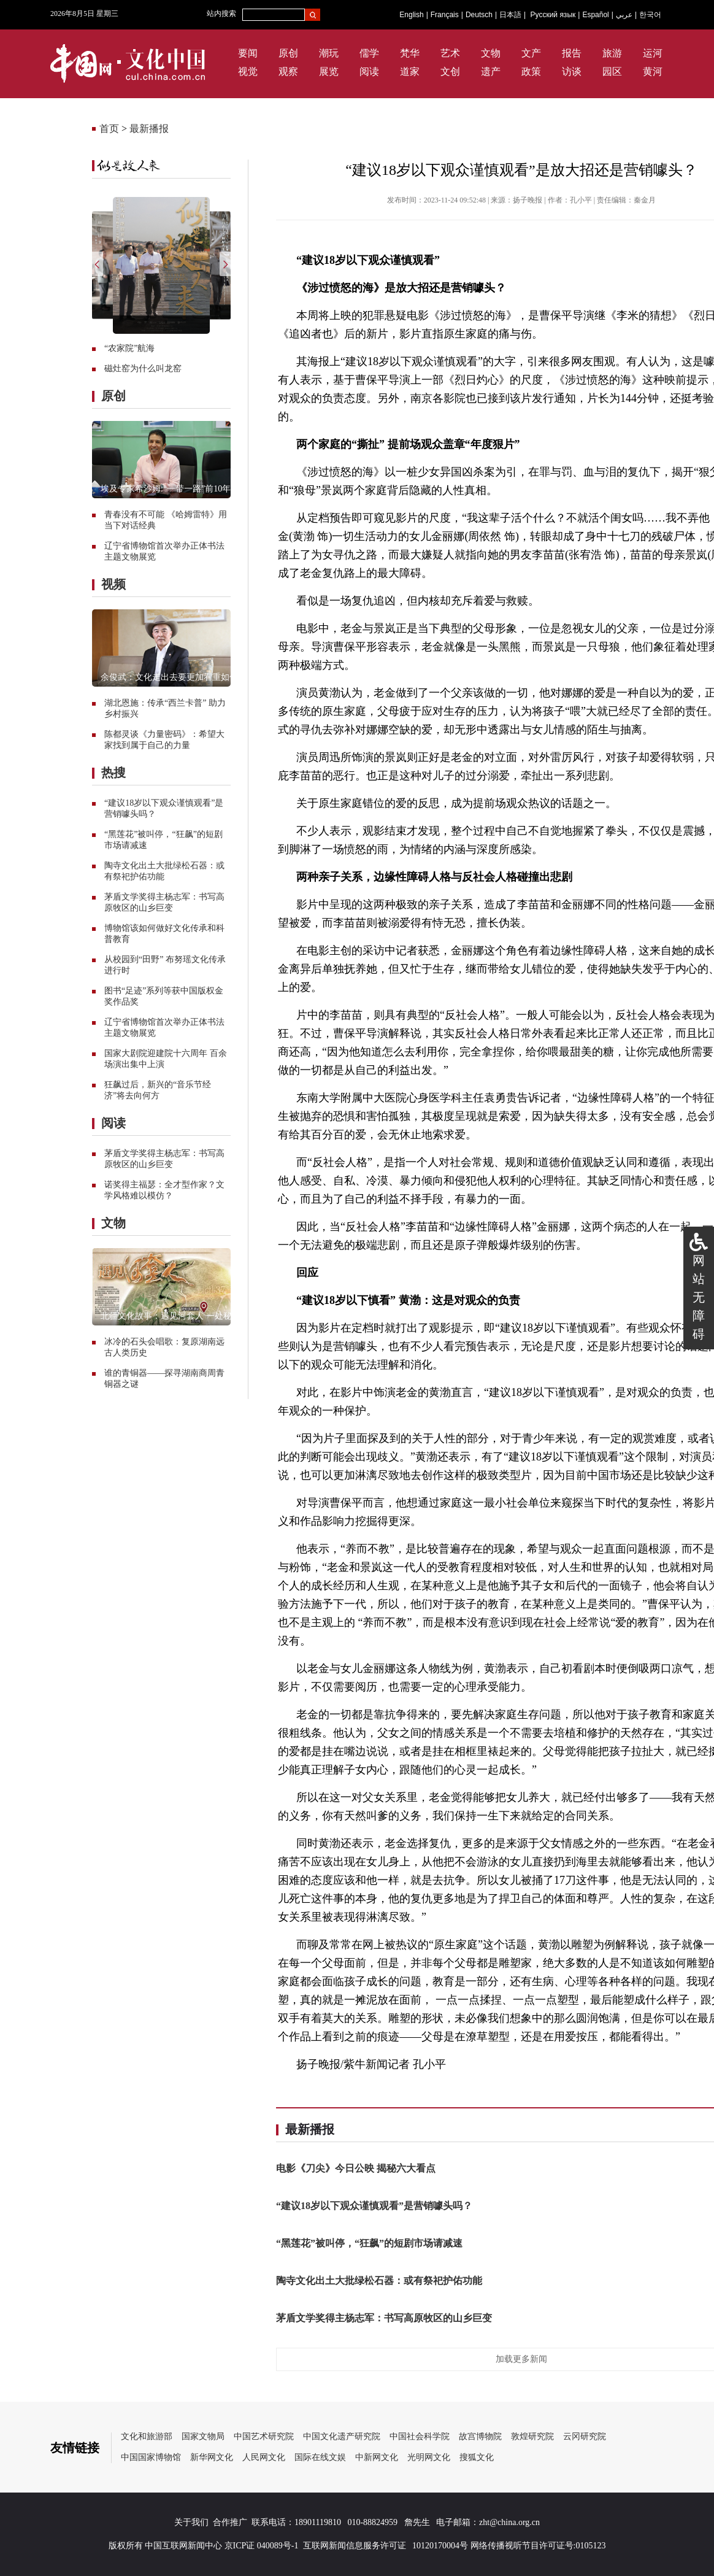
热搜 (113, 772)
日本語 (510, 14)
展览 (329, 71)
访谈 (572, 71)
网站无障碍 (699, 1297)
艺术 (450, 53)
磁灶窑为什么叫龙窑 (143, 368)
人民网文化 (263, 2457)
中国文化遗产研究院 (341, 2436)
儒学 (369, 53)
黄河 (652, 71)
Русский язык (553, 14)
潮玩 (329, 53)
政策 (531, 71)
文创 (450, 71)
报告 (572, 53)
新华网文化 (211, 2457)
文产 (531, 53)
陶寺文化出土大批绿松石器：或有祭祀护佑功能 (379, 2280)
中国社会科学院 (420, 2436)
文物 (491, 53)
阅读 (369, 71)
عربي (624, 14)
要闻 (248, 53)
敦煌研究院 (532, 2436)
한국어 (650, 14)
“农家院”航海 (129, 348)
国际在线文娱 (320, 2457)
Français (445, 14)
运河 (652, 53)
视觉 (248, 71)
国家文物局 (203, 2436)
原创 (288, 53)
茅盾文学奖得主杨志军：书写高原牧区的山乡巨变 (384, 2318)
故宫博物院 (480, 2436)
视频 (113, 584)
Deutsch (479, 14)
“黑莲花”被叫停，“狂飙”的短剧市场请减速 (369, 2243)
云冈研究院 (584, 2436)
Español (595, 14)
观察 (288, 71)
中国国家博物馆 (151, 2457)
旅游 (612, 53)
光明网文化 (428, 2457)
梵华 (410, 53)
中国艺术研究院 (264, 2436)
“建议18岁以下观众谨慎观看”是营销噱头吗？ (374, 2205)
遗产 (491, 71)
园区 (612, 71)
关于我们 (191, 2522)
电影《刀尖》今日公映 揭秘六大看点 (356, 2168)
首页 (109, 128)
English (411, 14)
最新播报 (149, 128)
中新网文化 (376, 2457)
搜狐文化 (476, 2457)
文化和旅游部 (146, 2436)
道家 (410, 71)
